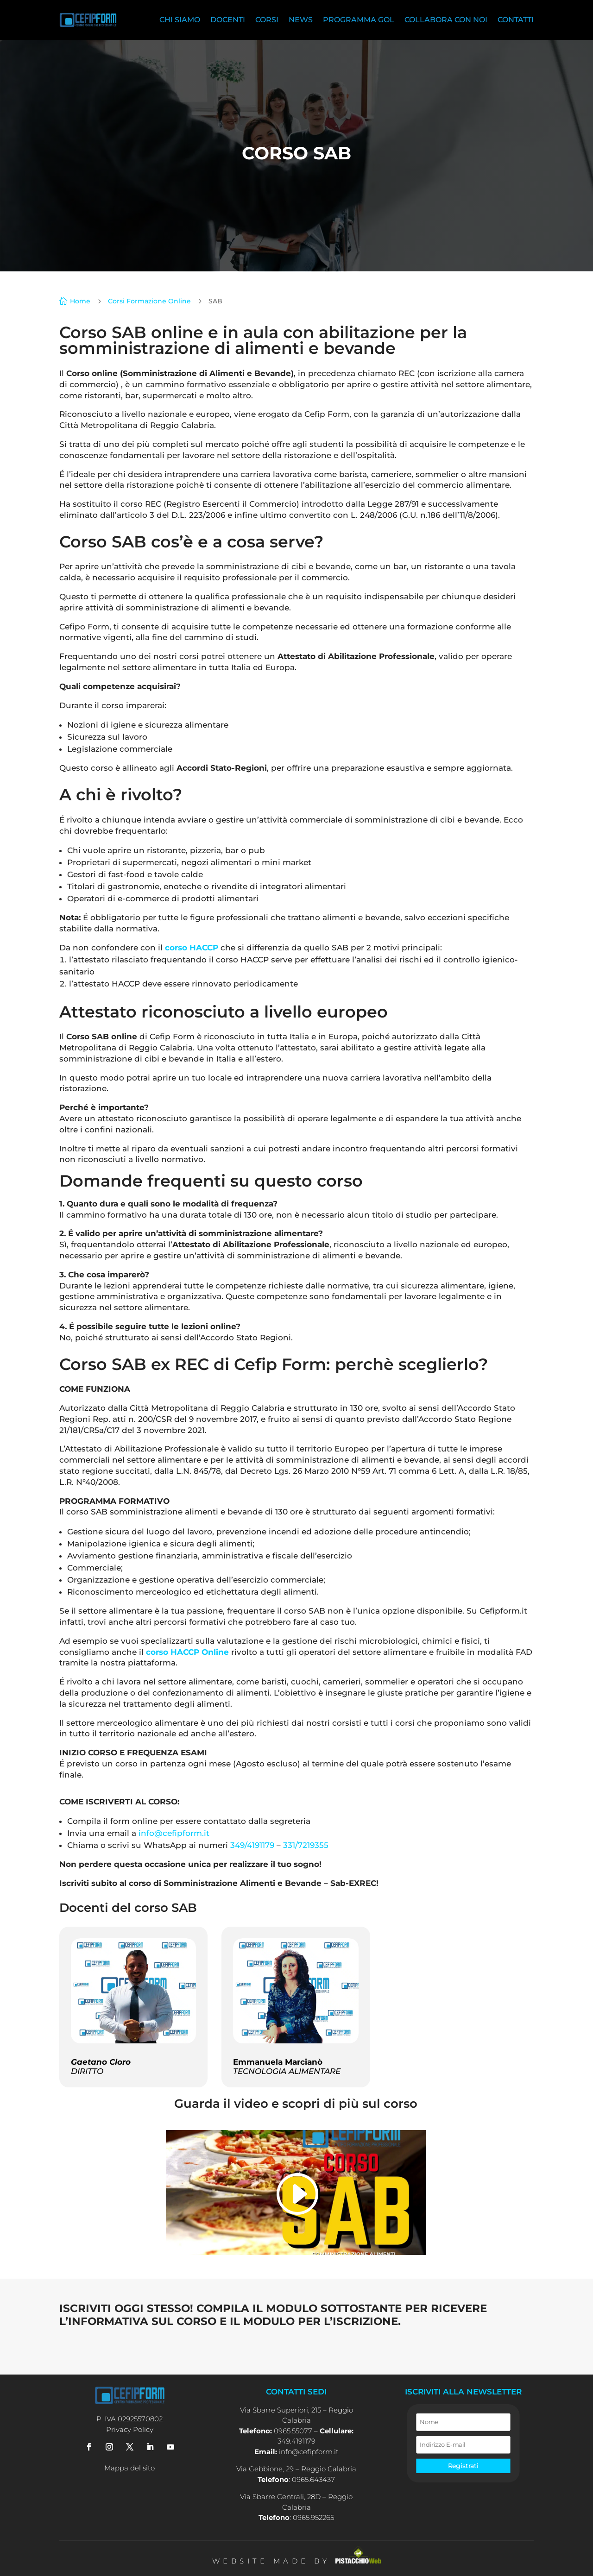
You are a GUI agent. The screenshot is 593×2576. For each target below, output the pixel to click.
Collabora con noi (445, 19)
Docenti (227, 19)
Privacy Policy (129, 2429)
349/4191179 (252, 1845)
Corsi (266, 19)
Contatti (516, 19)
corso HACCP (191, 947)
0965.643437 (313, 2479)
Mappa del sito (129, 2467)
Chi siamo (179, 19)
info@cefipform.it (174, 1833)
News (301, 19)
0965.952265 (313, 2517)
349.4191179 (296, 2441)
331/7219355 (305, 1845)
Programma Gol (358, 19)
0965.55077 (293, 2430)
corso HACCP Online (187, 1652)
